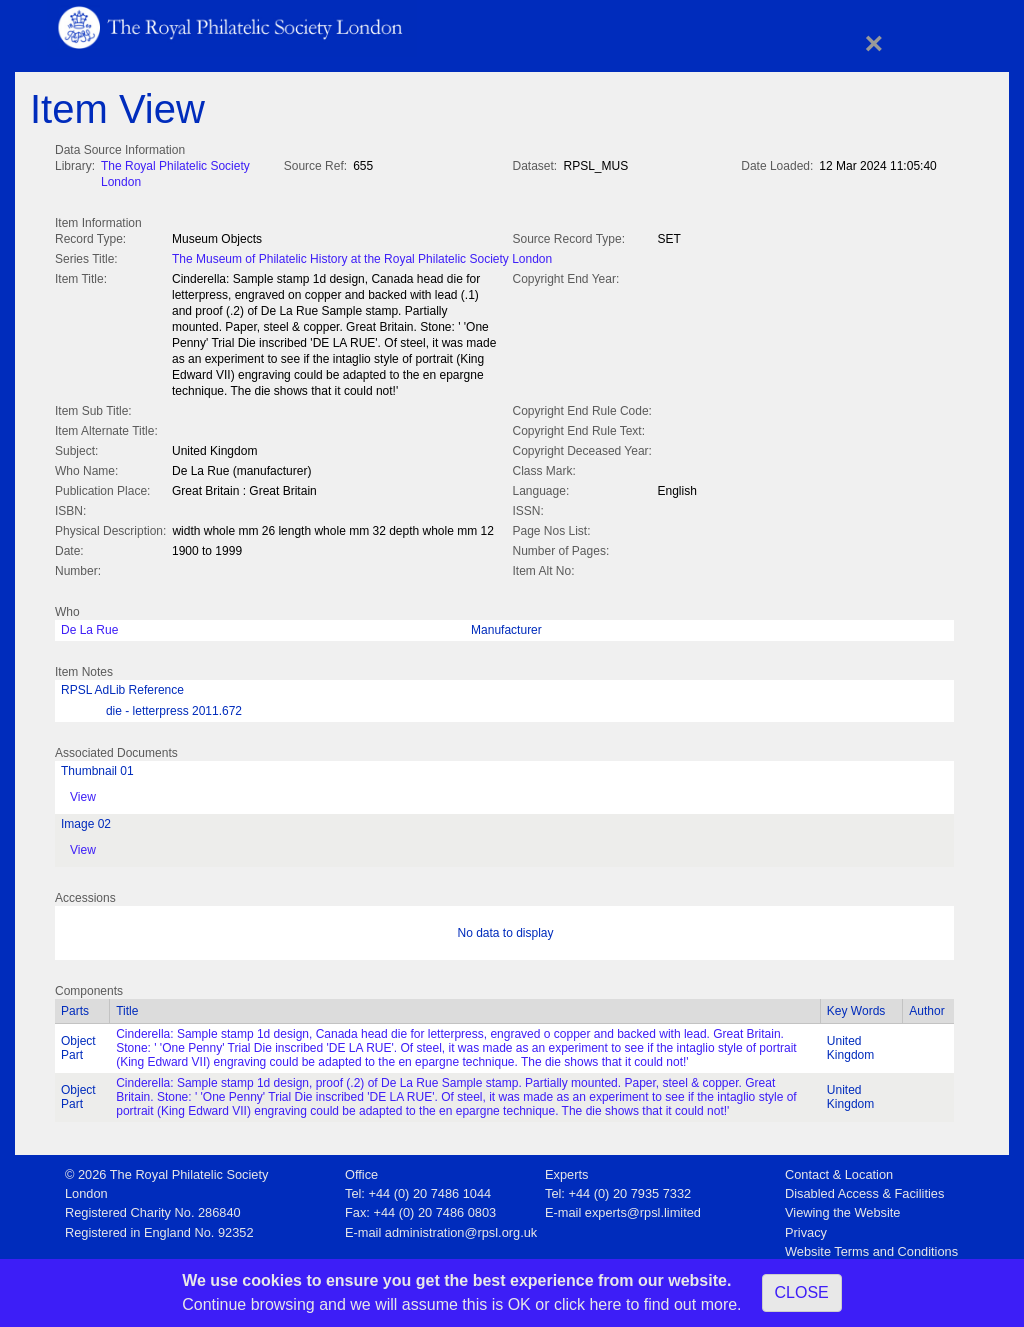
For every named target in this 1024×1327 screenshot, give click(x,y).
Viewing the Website (842, 1208)
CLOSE (802, 1292)
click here (588, 1304)
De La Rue (89, 626)
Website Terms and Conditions (871, 1247)
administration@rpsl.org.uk (461, 1228)
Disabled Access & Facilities (864, 1189)
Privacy (806, 1228)
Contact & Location (839, 1170)
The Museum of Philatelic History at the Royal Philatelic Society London (362, 257)
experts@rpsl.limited (643, 1208)
